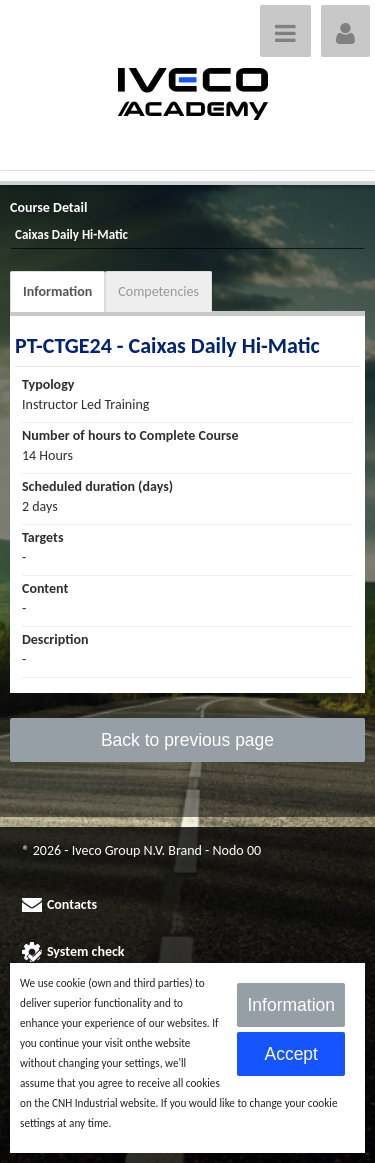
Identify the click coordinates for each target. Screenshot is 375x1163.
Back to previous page (187, 740)
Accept (291, 1054)
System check (86, 951)
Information (57, 291)
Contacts (72, 904)
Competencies (158, 291)
